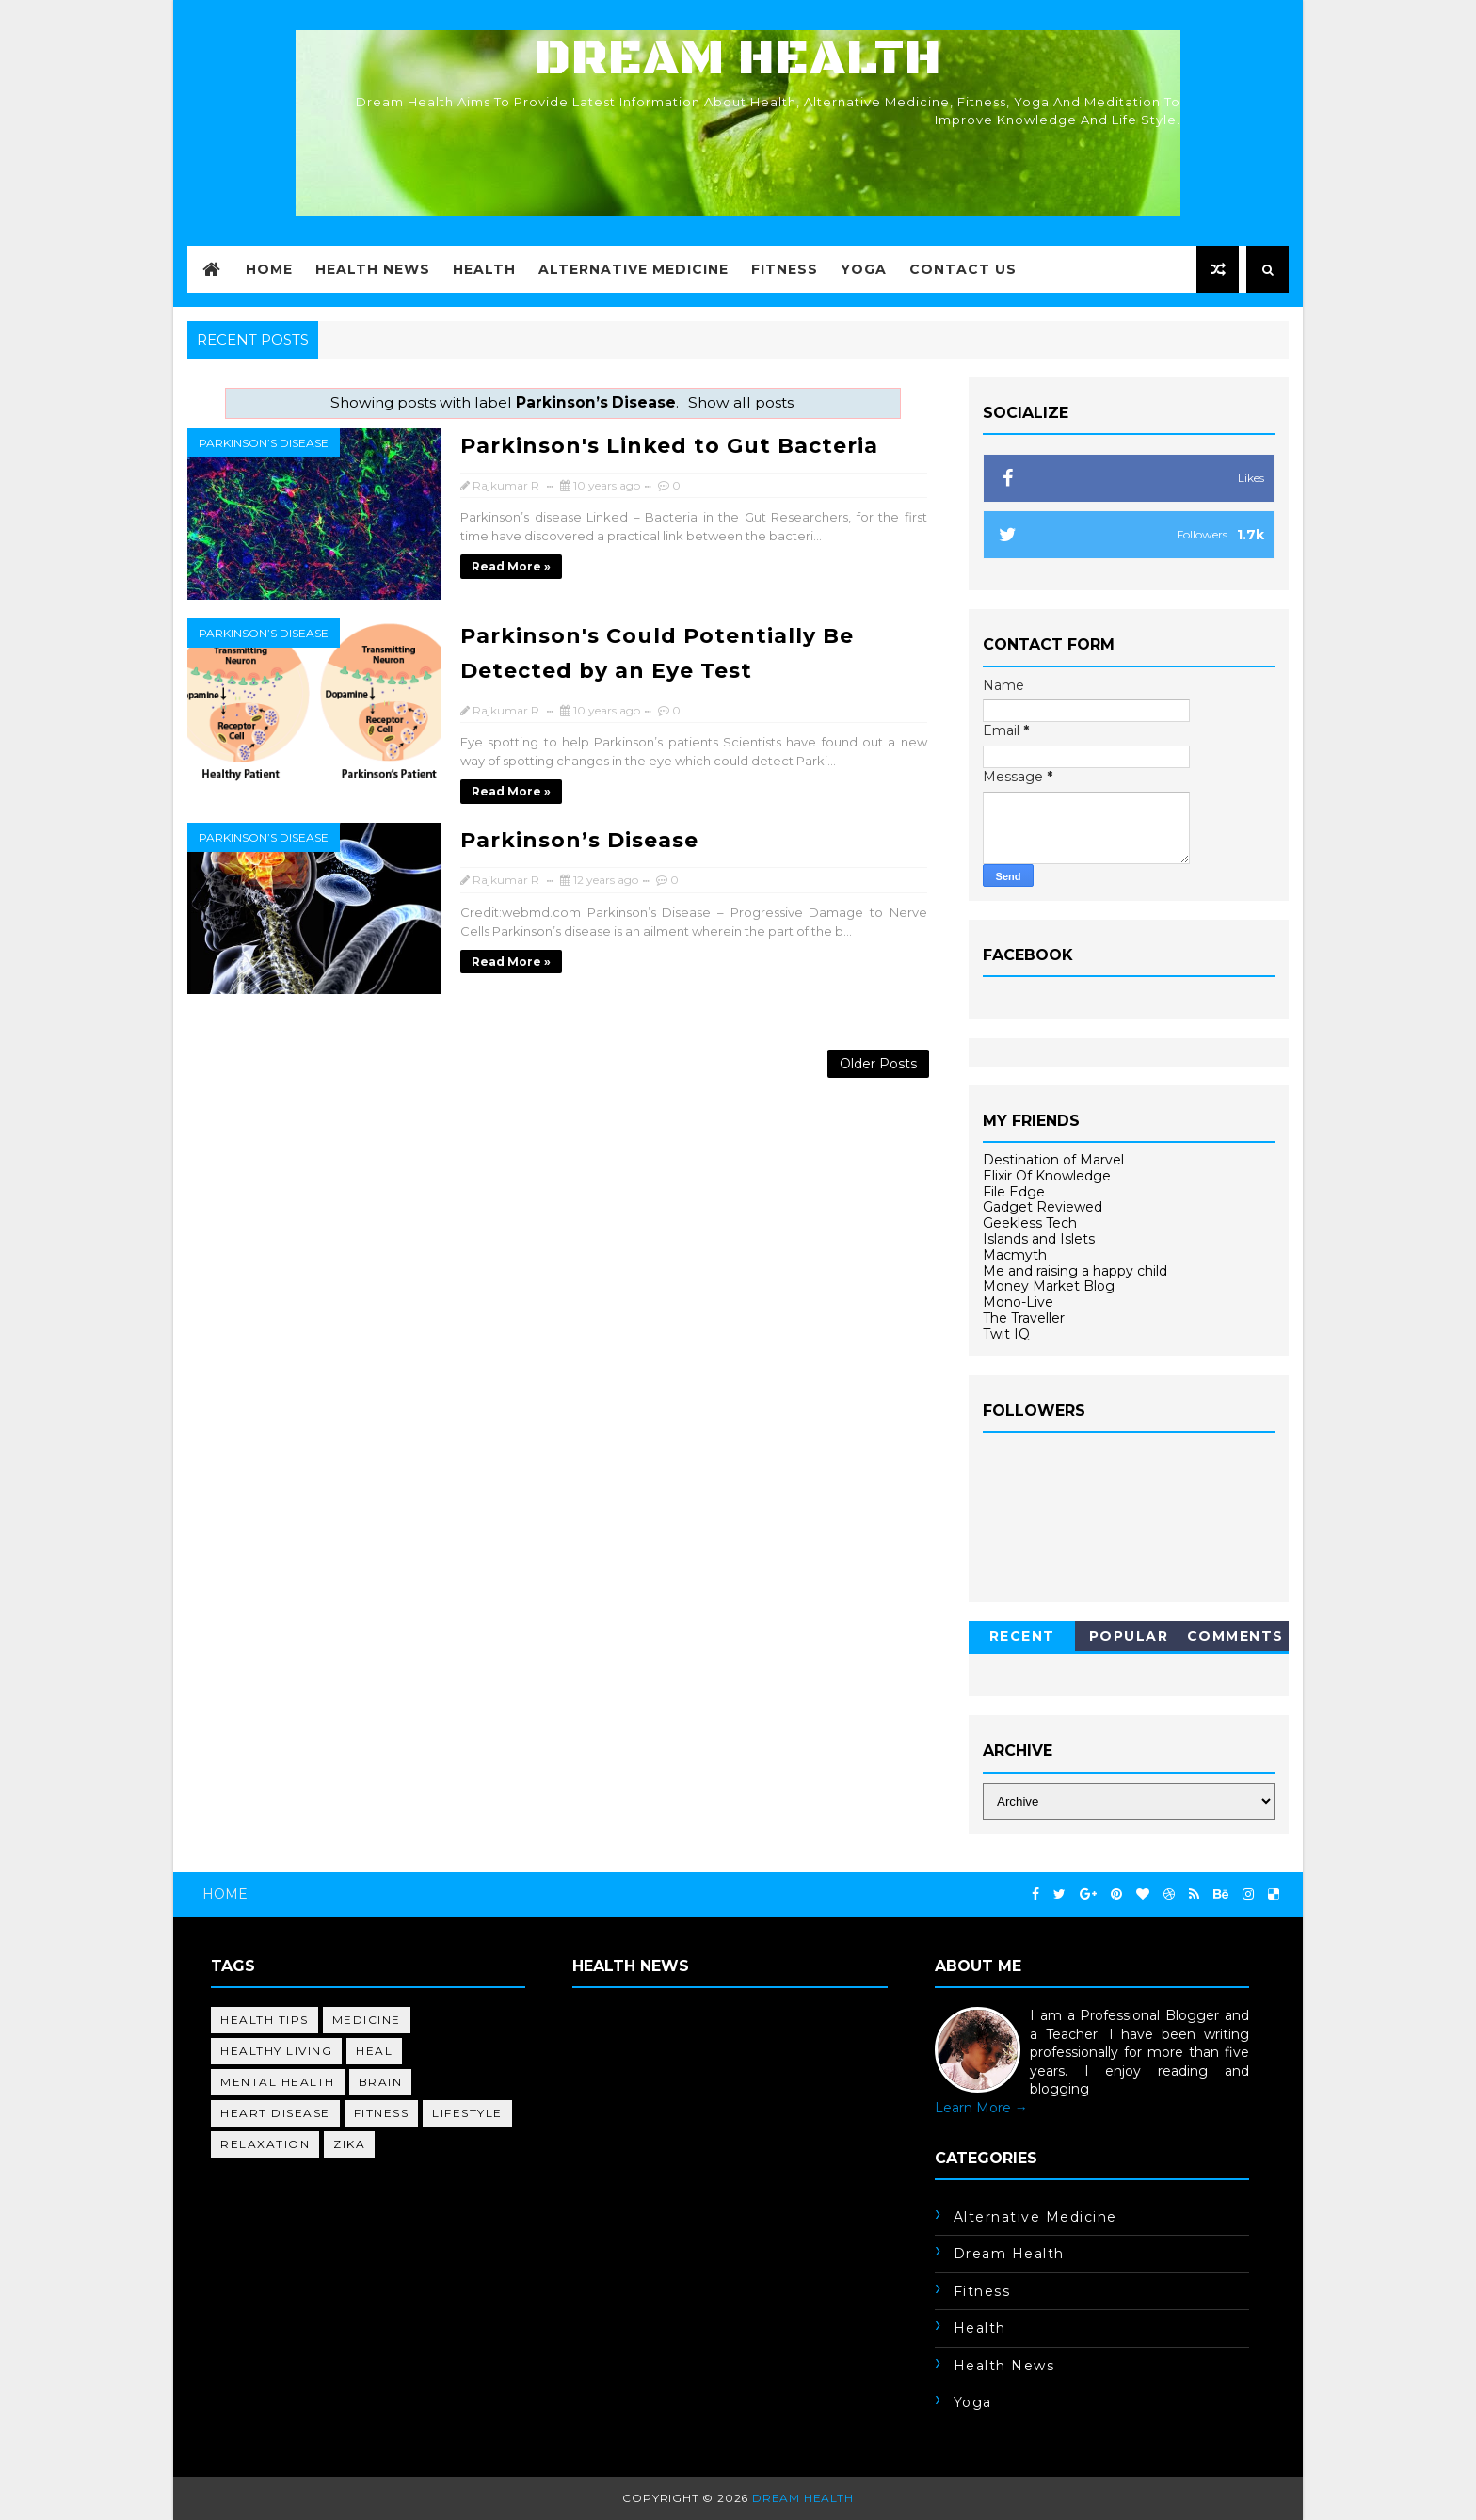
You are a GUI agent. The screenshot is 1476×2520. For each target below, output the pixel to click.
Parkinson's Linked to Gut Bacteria (669, 445)
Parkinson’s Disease (264, 443)
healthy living (276, 2051)
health (980, 2327)
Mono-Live (1018, 1301)
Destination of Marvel (1053, 1159)
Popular (1129, 1636)
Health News (372, 269)
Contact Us (963, 269)
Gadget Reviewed (1042, 1206)
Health (484, 269)
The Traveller (1024, 1317)
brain (381, 2082)
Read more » (511, 566)
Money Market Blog (1049, 1285)
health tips (264, 2020)
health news (1004, 2365)
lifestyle (467, 2113)
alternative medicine (1035, 2216)
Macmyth (1015, 1254)
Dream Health (738, 58)
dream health (1009, 2253)
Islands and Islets (1039, 1238)
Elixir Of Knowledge (1047, 1175)
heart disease (275, 2113)
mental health (277, 2082)
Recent (1022, 1636)
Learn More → (981, 2107)
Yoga (864, 269)
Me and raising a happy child (1075, 1270)
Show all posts (741, 402)
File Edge (1014, 1191)
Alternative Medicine (633, 269)
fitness (381, 2113)
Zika (349, 2144)
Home (269, 269)
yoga (973, 2402)
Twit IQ (1006, 1333)
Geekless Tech (1030, 1222)
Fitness (784, 269)
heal (374, 2051)
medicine (366, 2020)
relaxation (265, 2144)
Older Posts (878, 1063)
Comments (1235, 1636)
